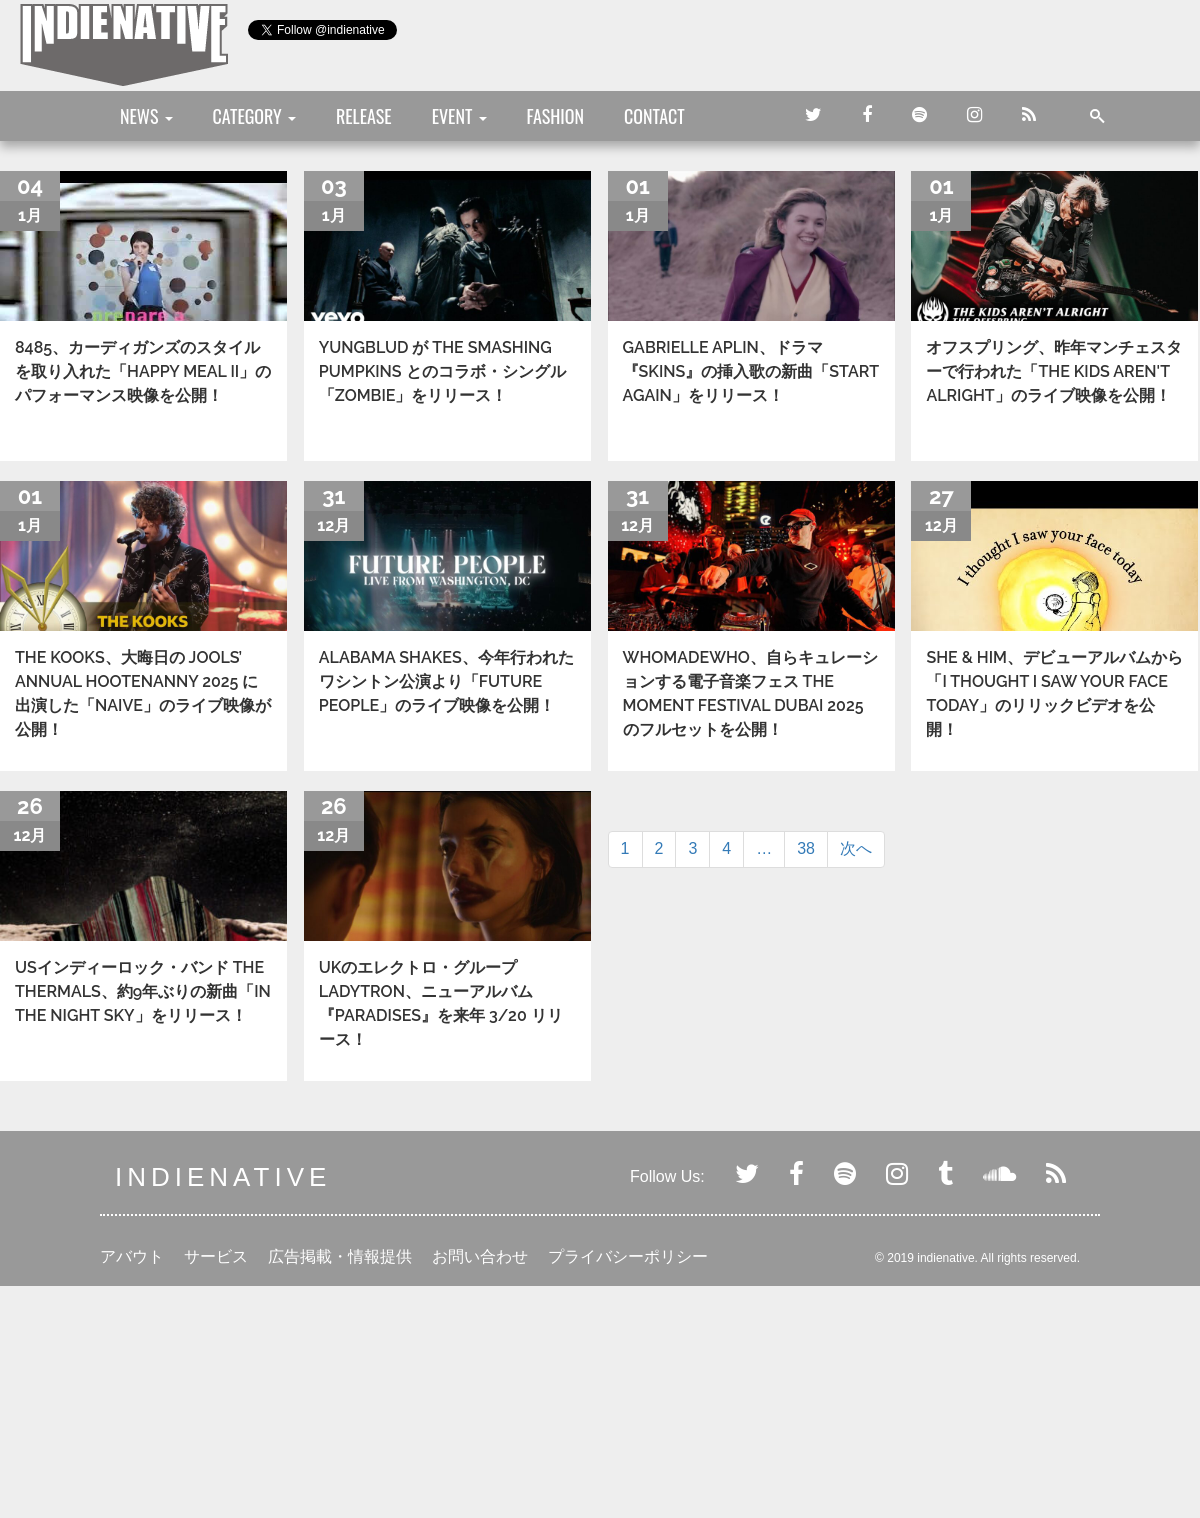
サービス (216, 1256)
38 (806, 848)
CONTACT (654, 116)
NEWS (146, 116)
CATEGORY (254, 116)
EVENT (459, 116)
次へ (856, 848)
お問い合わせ (480, 1256)
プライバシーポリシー (628, 1256)
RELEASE (364, 116)
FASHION (555, 116)
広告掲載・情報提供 (340, 1256)
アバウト (132, 1256)
